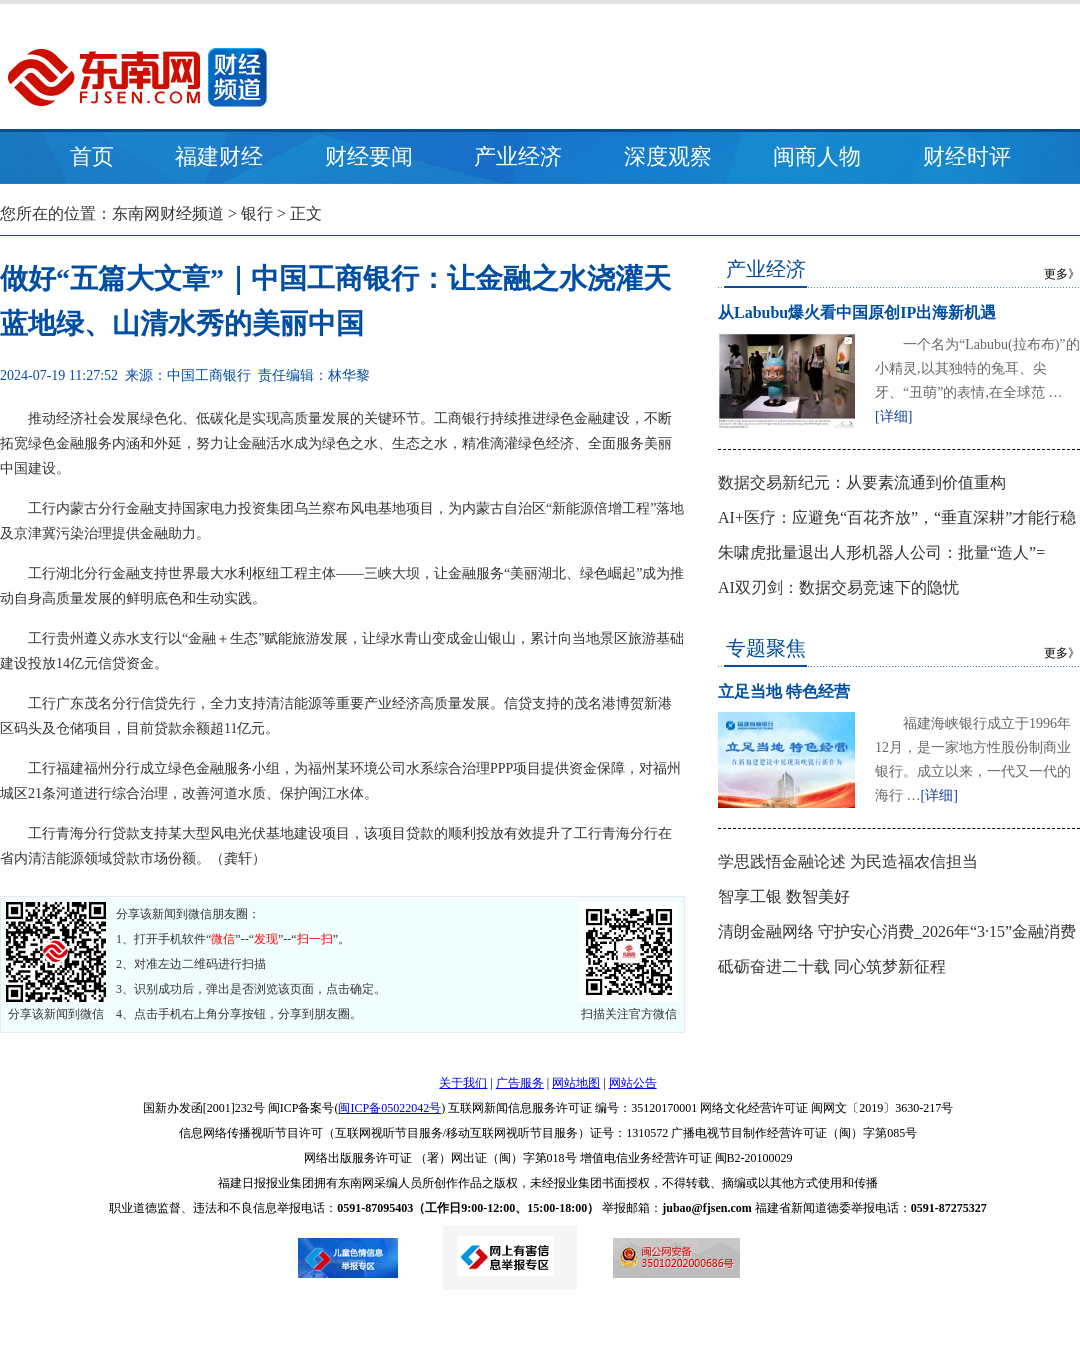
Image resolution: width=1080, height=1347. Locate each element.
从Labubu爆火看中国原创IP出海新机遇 (857, 312)
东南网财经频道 (168, 213)
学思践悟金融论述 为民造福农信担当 (848, 861)
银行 (257, 213)
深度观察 (668, 156)
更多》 (1062, 274)
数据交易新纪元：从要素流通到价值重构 (862, 482)
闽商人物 (817, 156)
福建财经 (219, 156)
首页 (92, 156)
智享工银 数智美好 (784, 896)
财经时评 (967, 156)
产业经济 (518, 156)
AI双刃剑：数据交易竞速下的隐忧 (838, 587)
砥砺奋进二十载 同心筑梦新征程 (832, 966)
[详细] (893, 416)
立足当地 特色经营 (784, 691)
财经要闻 (369, 156)
